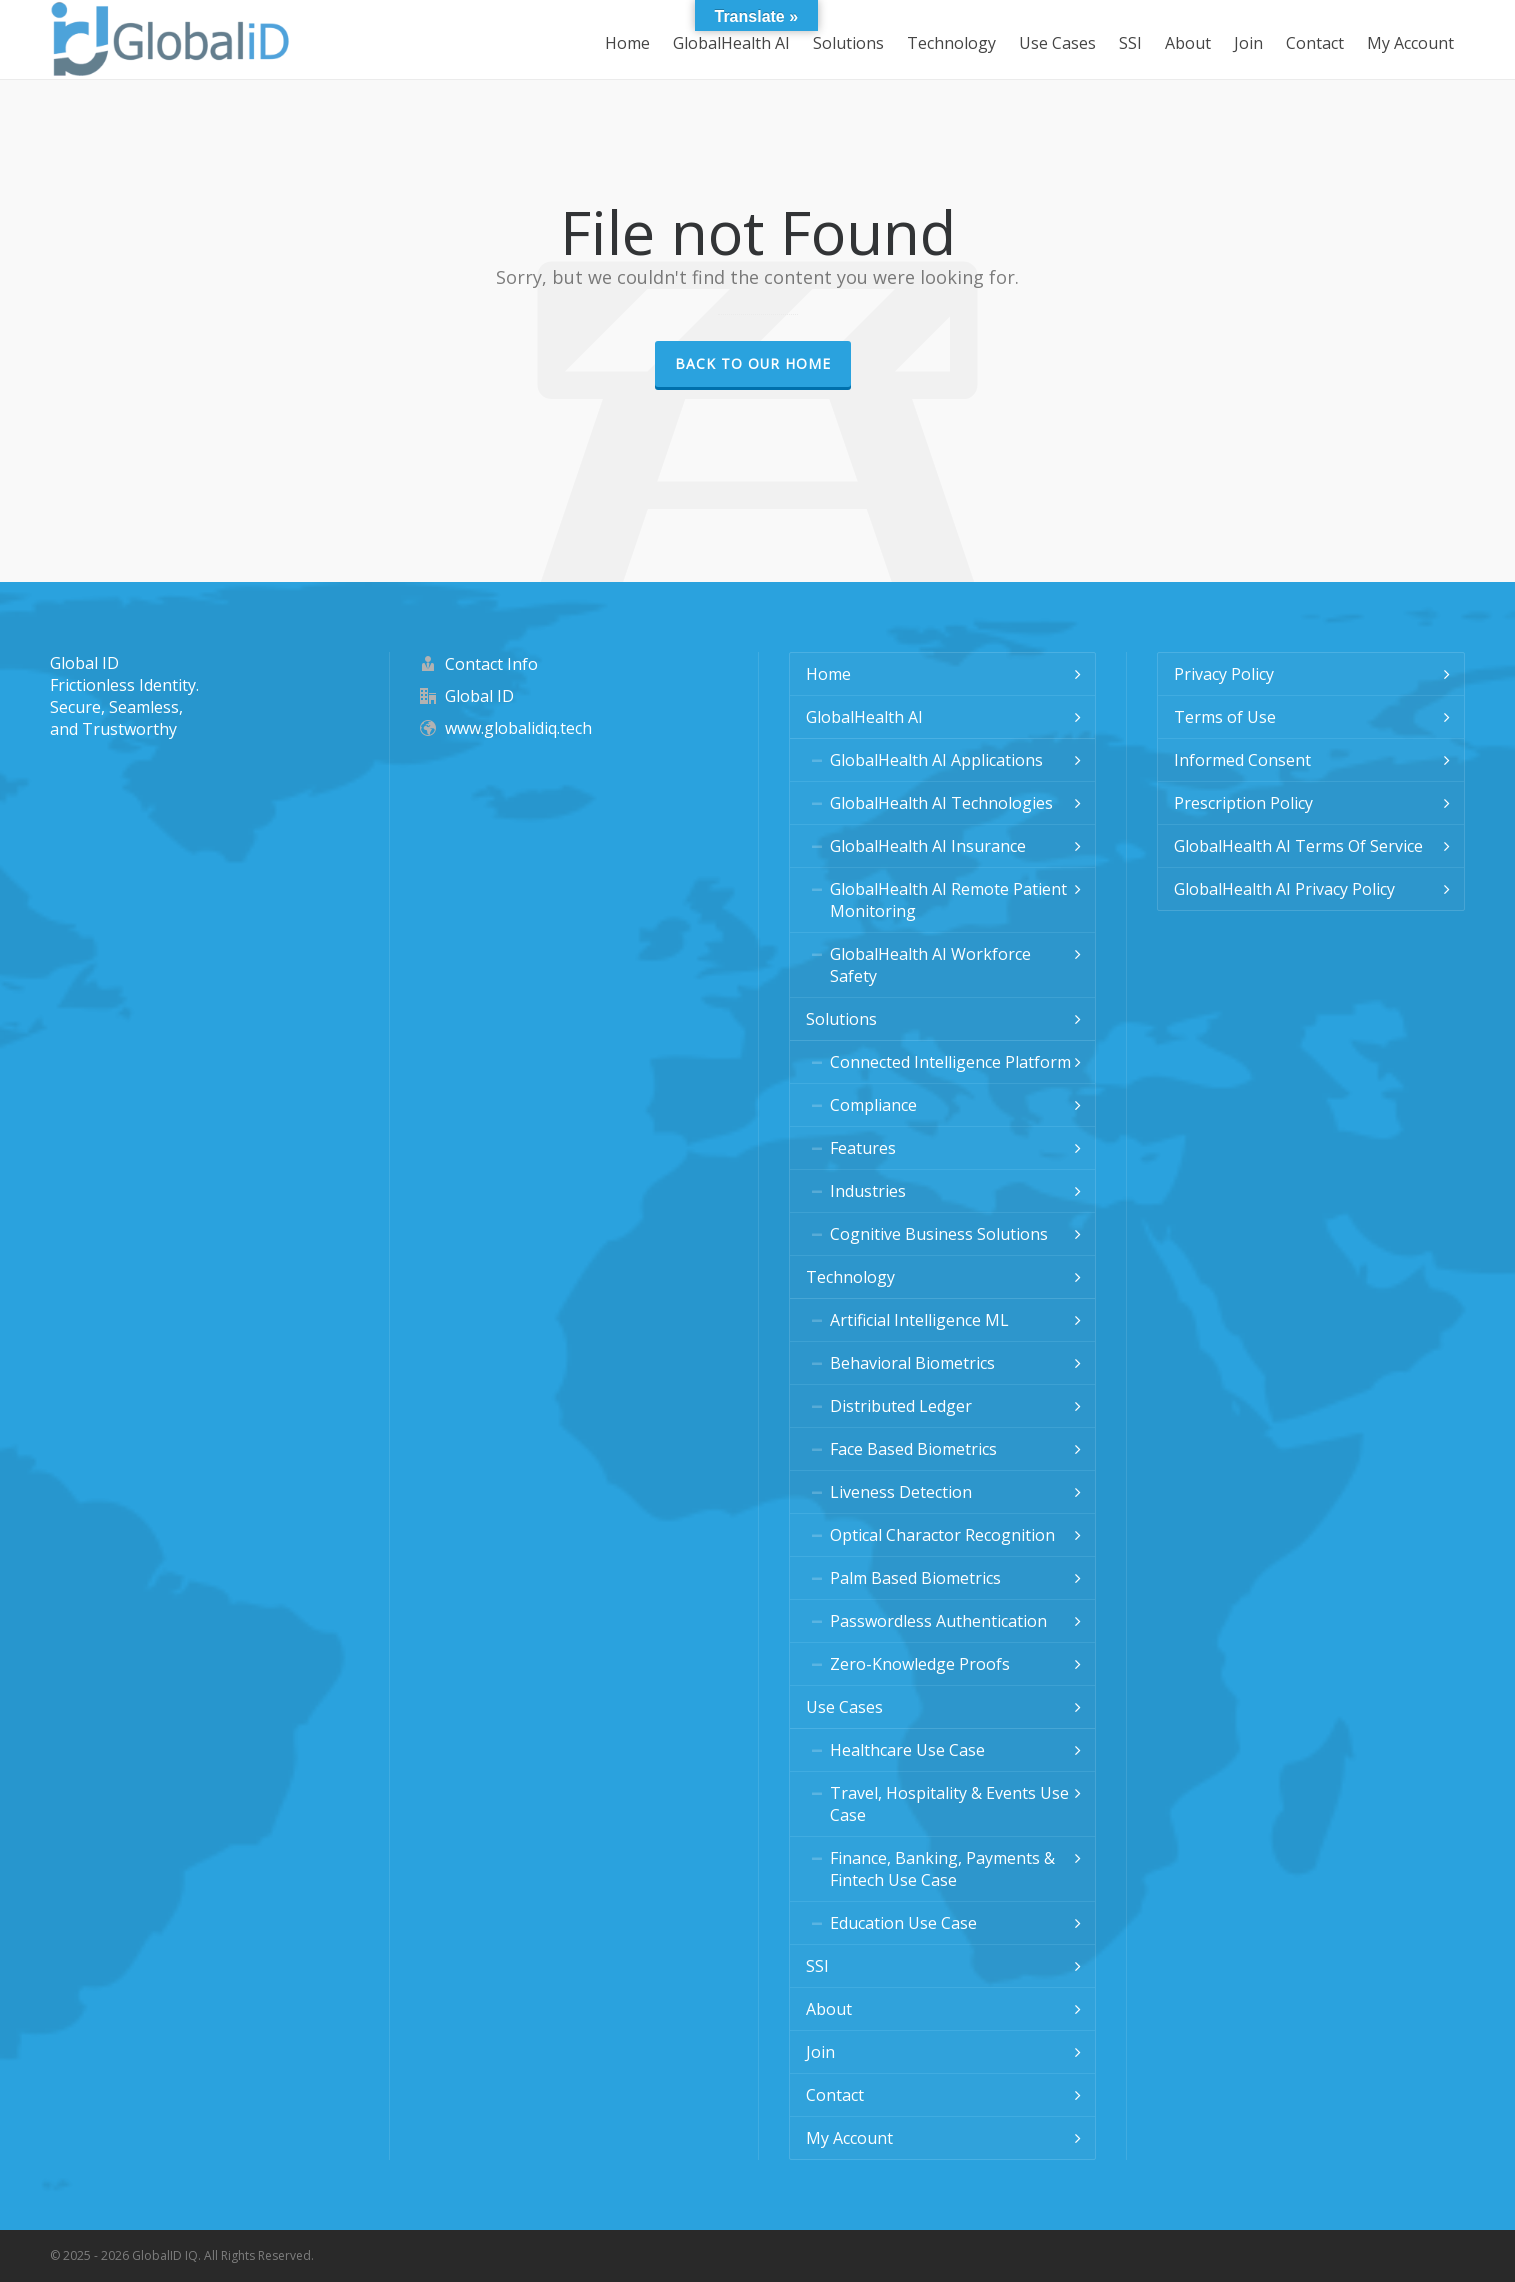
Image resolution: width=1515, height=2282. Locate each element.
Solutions (841, 1019)
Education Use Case (903, 1923)
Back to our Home (753, 363)
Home (828, 674)
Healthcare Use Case (907, 1750)
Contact (835, 2095)
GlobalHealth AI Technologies (941, 803)
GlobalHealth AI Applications (936, 760)
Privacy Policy (1224, 674)
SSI (817, 1966)
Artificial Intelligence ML (919, 1320)
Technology (850, 1277)
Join (820, 2052)
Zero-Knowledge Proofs (920, 1664)
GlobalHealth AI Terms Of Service (1298, 846)
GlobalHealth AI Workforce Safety (930, 965)
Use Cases (844, 1707)
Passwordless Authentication (938, 1621)
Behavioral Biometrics (912, 1363)
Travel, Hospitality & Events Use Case (949, 1804)
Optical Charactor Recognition (942, 1535)
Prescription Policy (1243, 803)
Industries (868, 1191)
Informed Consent (1242, 760)
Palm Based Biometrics (915, 1578)
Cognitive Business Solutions (939, 1234)
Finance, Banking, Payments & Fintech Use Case (942, 1869)
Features (863, 1148)
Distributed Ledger (901, 1406)
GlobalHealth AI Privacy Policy (1284, 889)
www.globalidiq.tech (518, 728)
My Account (849, 2138)
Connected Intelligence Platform (950, 1062)
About (829, 2009)
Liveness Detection (901, 1492)
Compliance (873, 1105)
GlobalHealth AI (864, 717)
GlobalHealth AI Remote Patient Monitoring (948, 900)
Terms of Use (1225, 717)
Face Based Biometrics (913, 1449)
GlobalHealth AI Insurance (928, 846)
